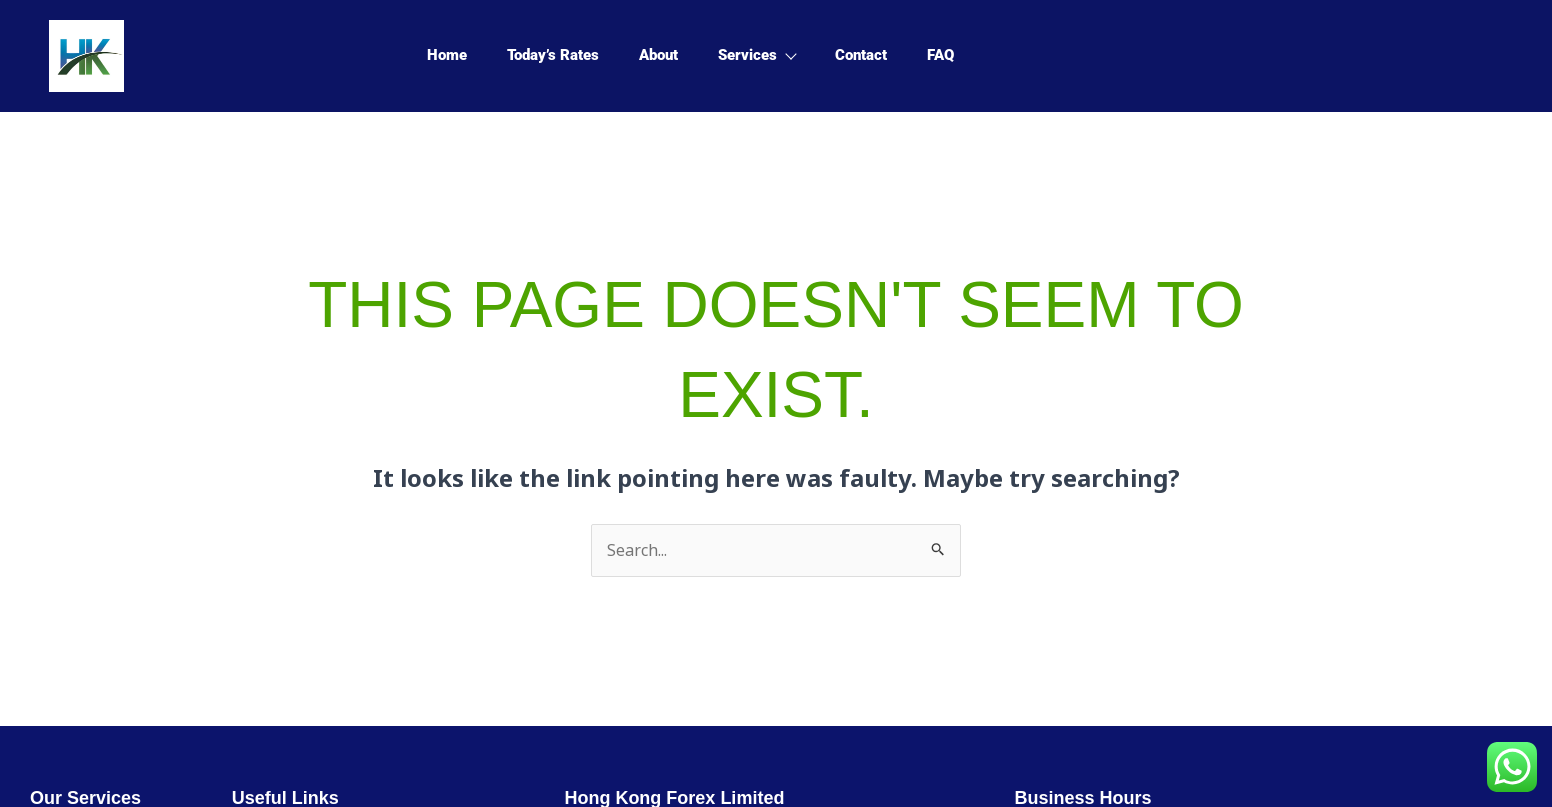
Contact (861, 55)
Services (756, 55)
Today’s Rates (553, 55)
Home (447, 55)
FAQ (940, 55)
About (658, 55)
